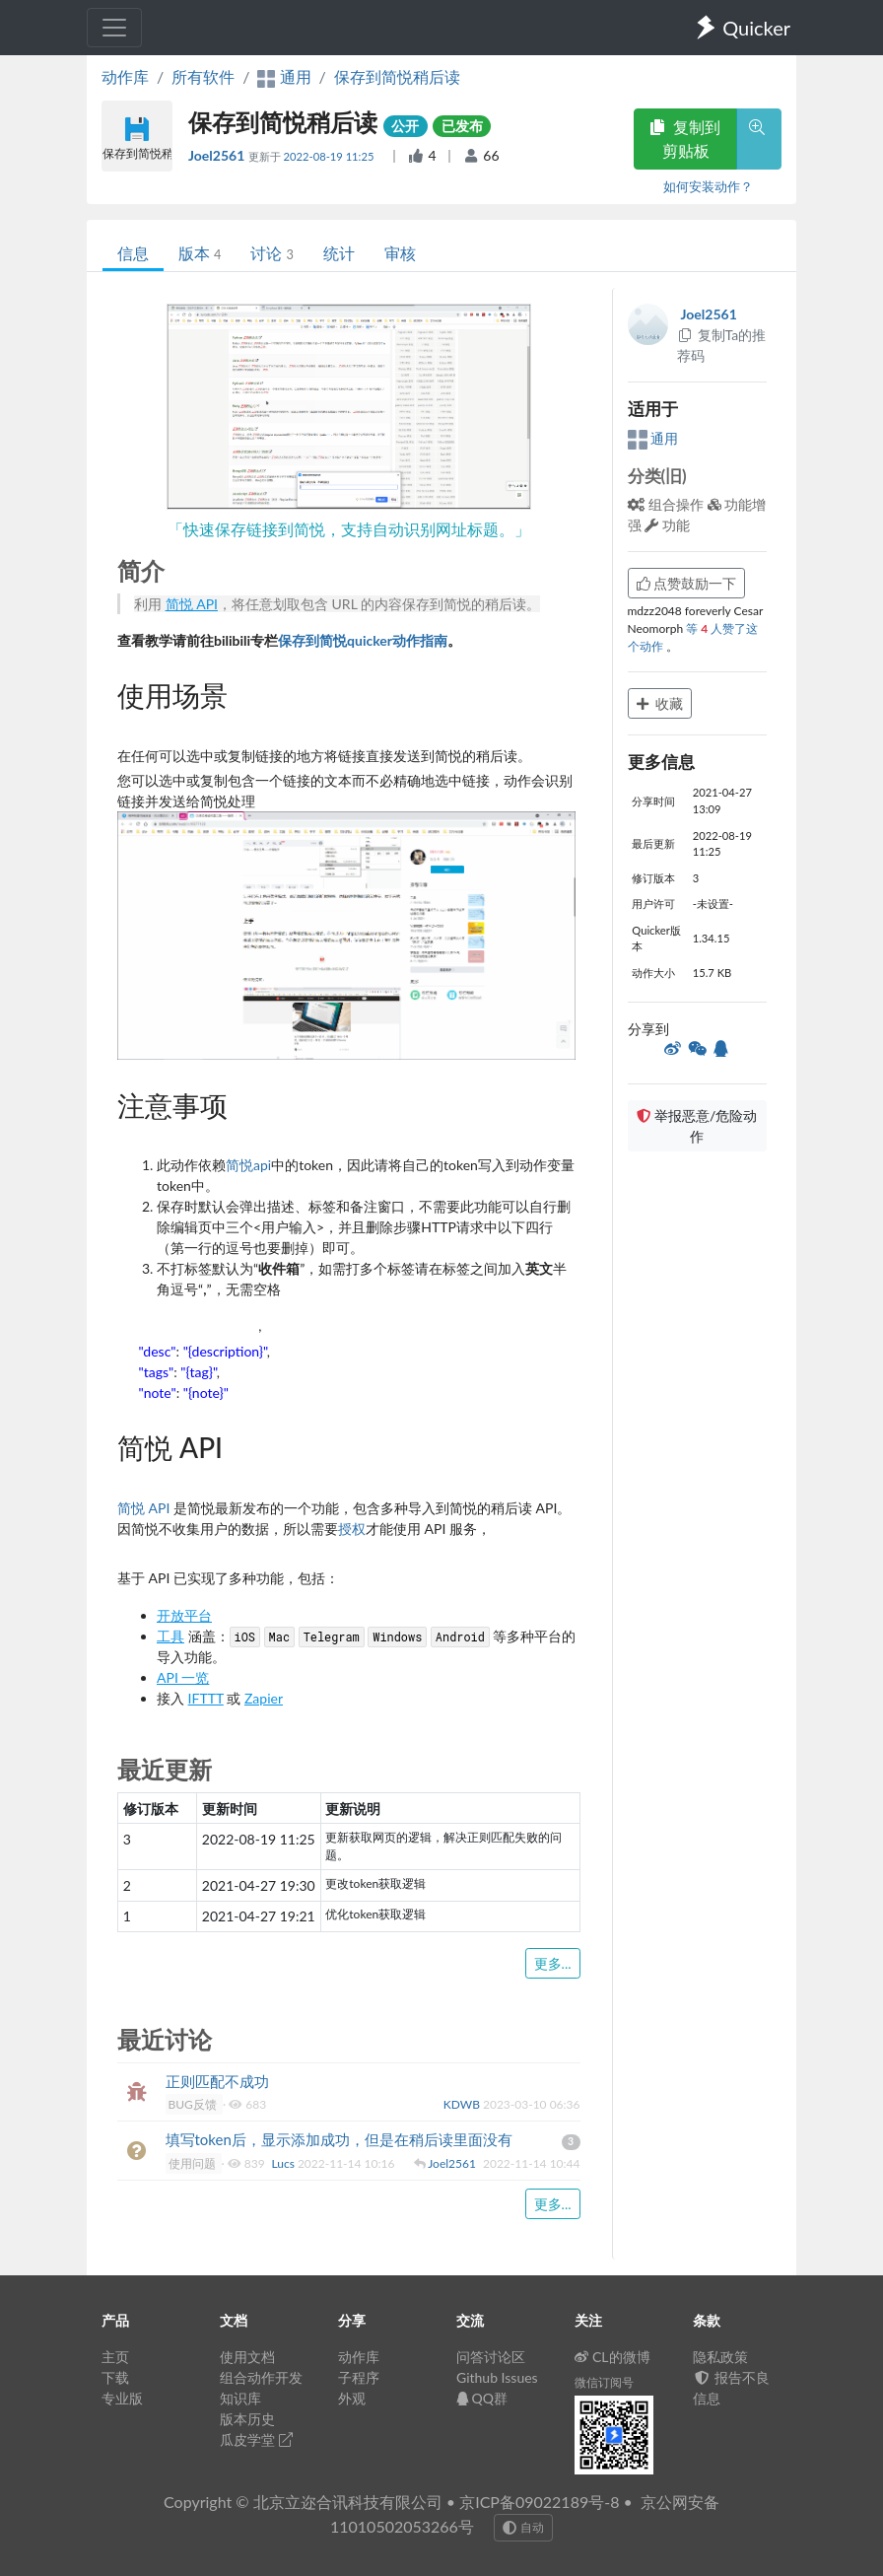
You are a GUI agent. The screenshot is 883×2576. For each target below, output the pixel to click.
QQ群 (482, 2398)
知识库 (240, 2398)
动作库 (125, 76)
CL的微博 (612, 2356)
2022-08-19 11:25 (330, 156)
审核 (400, 253)
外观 (352, 2398)
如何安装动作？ (708, 186)
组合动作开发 (261, 2377)
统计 (339, 253)
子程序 (358, 2377)
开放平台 (184, 1615)
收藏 (660, 703)
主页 (115, 2356)
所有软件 (203, 76)
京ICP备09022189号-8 (539, 2501)
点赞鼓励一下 (687, 583)
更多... (553, 1963)
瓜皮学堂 (256, 2439)
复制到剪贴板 (684, 138)
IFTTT (206, 1698)
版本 (199, 253)
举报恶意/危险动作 (697, 1126)
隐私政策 (720, 2356)
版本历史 (247, 2418)
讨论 (271, 253)
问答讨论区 (490, 2356)
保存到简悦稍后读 (397, 76)
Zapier (263, 1698)
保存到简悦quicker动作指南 (362, 640)
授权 (352, 1528)
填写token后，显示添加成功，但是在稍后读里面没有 (339, 2139)
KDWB (463, 2104)
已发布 (462, 125)
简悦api (248, 1164)
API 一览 (183, 1677)
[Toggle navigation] (114, 27)
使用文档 (247, 2356)
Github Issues (497, 2377)
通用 (653, 438)
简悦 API (192, 603)
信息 (133, 253)
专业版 (122, 2398)
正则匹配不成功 (217, 2081)
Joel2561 (218, 155)
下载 (115, 2377)
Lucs (284, 2163)
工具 (170, 1636)
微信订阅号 (604, 2382)
